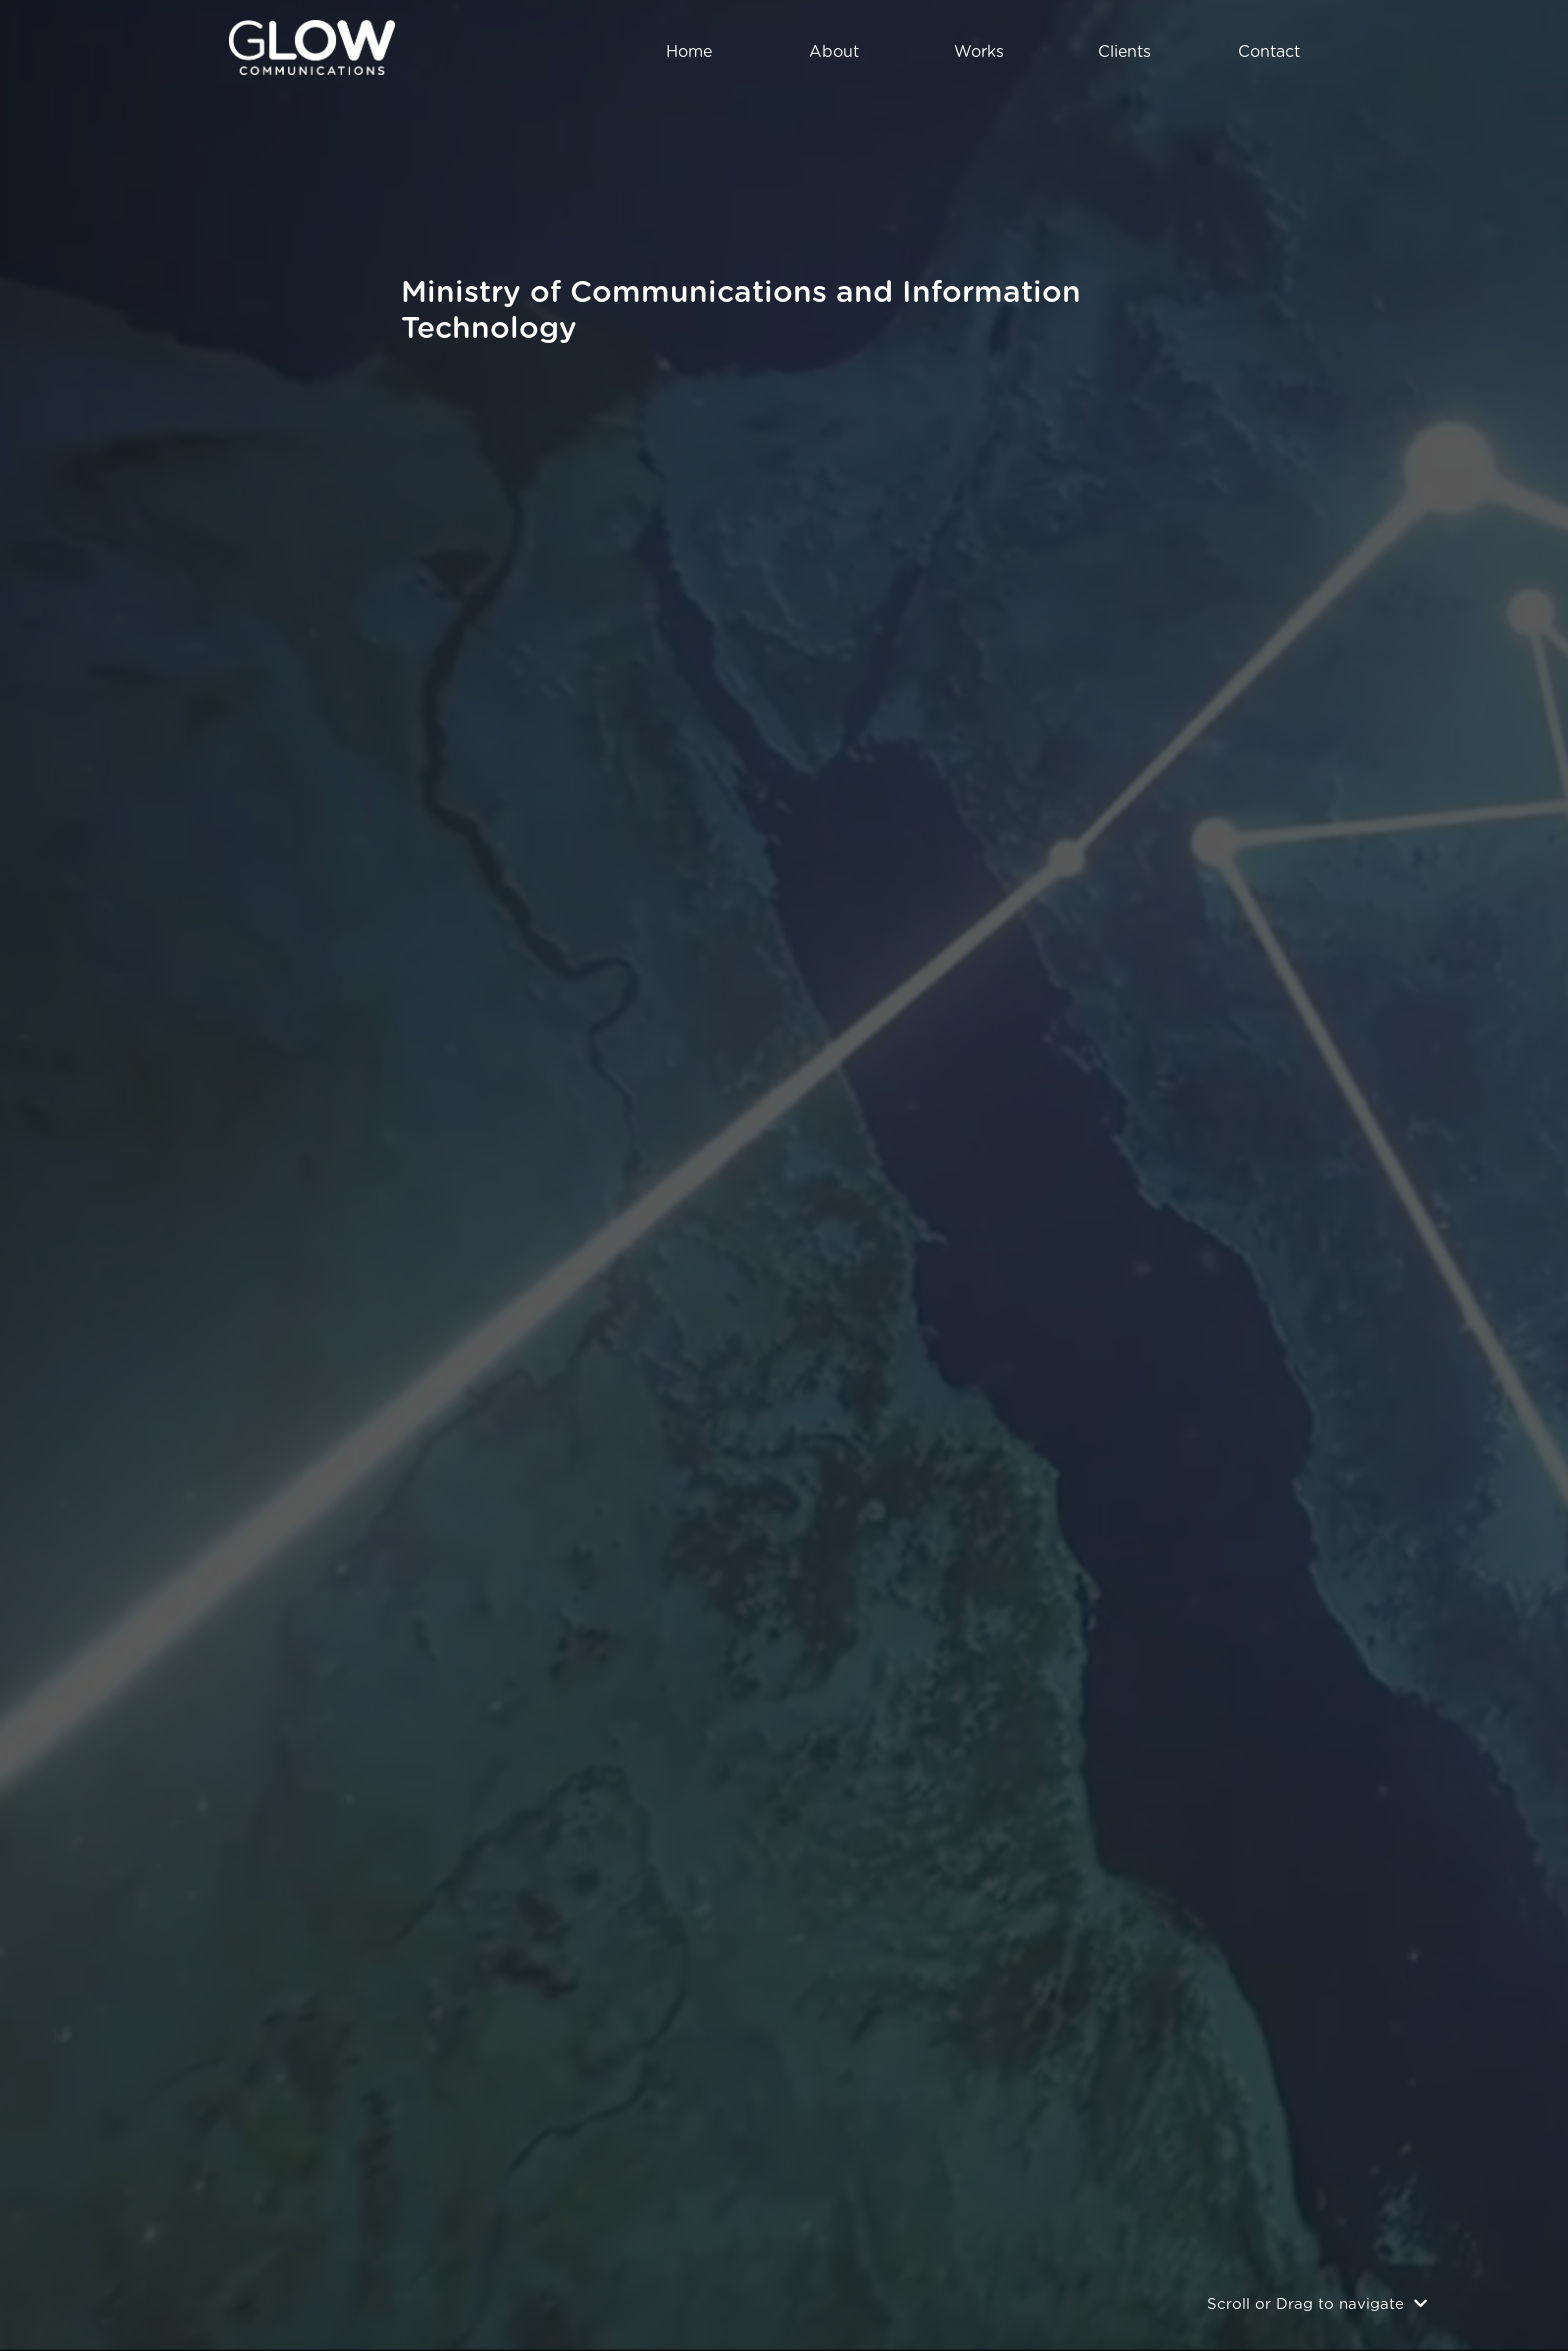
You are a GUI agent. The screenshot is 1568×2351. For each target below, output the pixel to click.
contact (1269, 52)
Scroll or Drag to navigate (1317, 2304)
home (689, 52)
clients (1124, 52)
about (834, 52)
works (979, 52)
